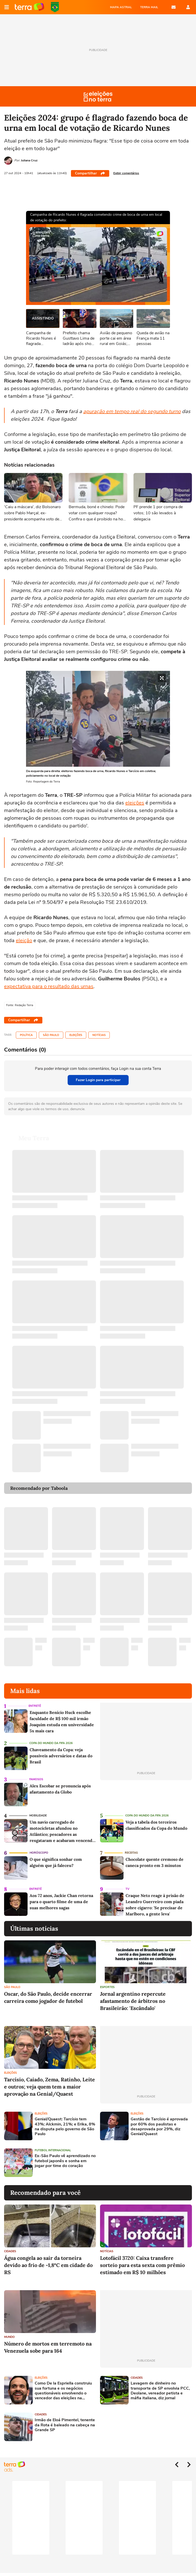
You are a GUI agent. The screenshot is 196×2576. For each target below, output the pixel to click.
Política (26, 1035)
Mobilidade (38, 1815)
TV (127, 1889)
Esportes (107, 1987)
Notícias (99, 1035)
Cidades (10, 2251)
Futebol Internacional (53, 2150)
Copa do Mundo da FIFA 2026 (55, 7)
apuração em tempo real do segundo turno (132, 411)
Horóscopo (39, 1853)
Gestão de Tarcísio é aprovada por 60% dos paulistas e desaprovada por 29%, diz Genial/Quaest (159, 2126)
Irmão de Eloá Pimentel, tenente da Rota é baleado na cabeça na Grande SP (65, 2425)
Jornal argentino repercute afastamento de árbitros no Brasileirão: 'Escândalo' (133, 2001)
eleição (24, 940)
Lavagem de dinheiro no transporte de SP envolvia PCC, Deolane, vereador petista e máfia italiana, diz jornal (160, 2391)
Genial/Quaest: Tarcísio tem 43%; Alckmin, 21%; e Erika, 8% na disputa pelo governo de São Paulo (65, 2126)
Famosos (36, 1779)
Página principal (29, 7)
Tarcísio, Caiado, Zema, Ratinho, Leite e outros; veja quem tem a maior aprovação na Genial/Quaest (49, 2086)
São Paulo (51, 1035)
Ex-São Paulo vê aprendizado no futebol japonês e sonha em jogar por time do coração (65, 2161)
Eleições (75, 1035)
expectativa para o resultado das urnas (48, 986)
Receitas (131, 1853)
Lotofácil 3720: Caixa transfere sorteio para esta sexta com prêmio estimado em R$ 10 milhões (142, 2265)
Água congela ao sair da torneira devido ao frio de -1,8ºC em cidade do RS (48, 2265)
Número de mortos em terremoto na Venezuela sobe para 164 (48, 2347)
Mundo (9, 2337)
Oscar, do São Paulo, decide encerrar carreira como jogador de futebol (48, 1997)
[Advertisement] (139, 2162)
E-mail (174, 7)
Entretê (35, 1706)
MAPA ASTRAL (121, 7)
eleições (134, 802)
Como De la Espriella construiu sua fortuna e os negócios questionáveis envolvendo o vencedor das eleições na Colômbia (63, 2391)
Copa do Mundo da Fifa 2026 (51, 1743)
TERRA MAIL (149, 7)
